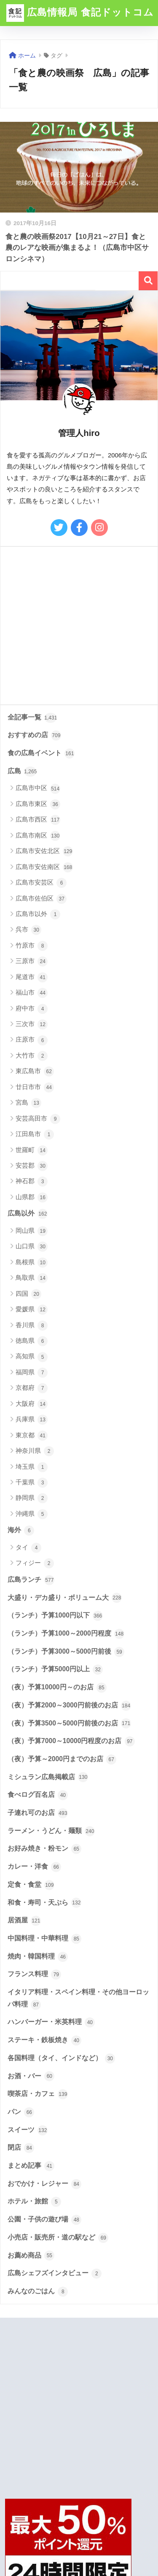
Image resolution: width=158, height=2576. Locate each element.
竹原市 (32, 946)
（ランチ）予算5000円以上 (55, 1670)
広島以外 (28, 1214)
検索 (148, 280)
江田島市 (35, 1134)
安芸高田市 (38, 1119)
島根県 (32, 1263)
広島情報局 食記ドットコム (80, 13)
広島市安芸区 (41, 883)
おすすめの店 (34, 735)
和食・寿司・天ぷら (44, 1903)
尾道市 (32, 977)
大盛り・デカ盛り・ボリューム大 (65, 1598)
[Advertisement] (79, 625)
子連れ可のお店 (38, 1813)
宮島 (28, 1103)
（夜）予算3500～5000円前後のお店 (69, 1723)
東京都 (32, 1436)
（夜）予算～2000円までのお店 (62, 1759)
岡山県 (32, 1231)
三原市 (32, 961)
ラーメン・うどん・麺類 (51, 1831)
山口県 (32, 1247)
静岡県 (32, 1498)
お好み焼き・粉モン (44, 1849)
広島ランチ (31, 1580)
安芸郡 (32, 1166)
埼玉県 (32, 1467)
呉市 (28, 930)
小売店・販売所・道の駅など (58, 2238)
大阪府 (32, 1404)
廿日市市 (35, 1087)
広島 (22, 772)
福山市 (32, 993)
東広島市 (35, 1071)
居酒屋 (24, 1921)
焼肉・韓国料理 (38, 1957)
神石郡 (32, 1181)
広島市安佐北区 (44, 851)
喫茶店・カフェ (38, 2094)
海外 (21, 1531)
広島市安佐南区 (44, 867)
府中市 (32, 1009)
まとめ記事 (31, 2166)
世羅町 (32, 1150)
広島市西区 (38, 820)
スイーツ (28, 2130)
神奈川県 (35, 1451)
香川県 (32, 1326)
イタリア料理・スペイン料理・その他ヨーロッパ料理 (78, 1999)
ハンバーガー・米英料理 (51, 2022)
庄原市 (32, 1040)
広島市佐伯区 (41, 899)
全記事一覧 (32, 718)
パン (21, 2112)
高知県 (32, 1357)
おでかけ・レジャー (44, 2184)
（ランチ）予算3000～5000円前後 (66, 1652)
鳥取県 (32, 1278)
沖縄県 (32, 1514)
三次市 (32, 1024)
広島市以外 (38, 914)
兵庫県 (32, 1420)
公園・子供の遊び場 (44, 2220)
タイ (28, 1548)
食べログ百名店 (38, 1795)
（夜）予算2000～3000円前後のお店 (69, 1706)
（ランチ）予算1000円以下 (55, 1616)
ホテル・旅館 (34, 2202)
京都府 (32, 1388)
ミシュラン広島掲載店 (48, 1777)
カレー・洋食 (34, 1867)
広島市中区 (38, 789)
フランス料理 (34, 1974)
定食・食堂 (31, 1885)
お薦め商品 (31, 2255)
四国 (28, 1294)
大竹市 (32, 1056)
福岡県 (32, 1373)
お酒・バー (31, 2076)
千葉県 (32, 1483)
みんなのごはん (38, 2292)
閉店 (21, 2148)
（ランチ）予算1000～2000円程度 (66, 1634)
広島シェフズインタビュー (55, 2274)
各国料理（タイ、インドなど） (61, 2058)
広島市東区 (38, 804)
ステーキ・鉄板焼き (44, 2040)
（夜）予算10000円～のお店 (57, 1688)
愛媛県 (32, 1310)
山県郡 (32, 1197)
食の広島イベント (41, 753)
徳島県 (32, 1341)
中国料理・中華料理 (44, 1939)
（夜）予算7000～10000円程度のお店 (71, 1741)
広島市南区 (38, 836)
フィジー (35, 1563)
